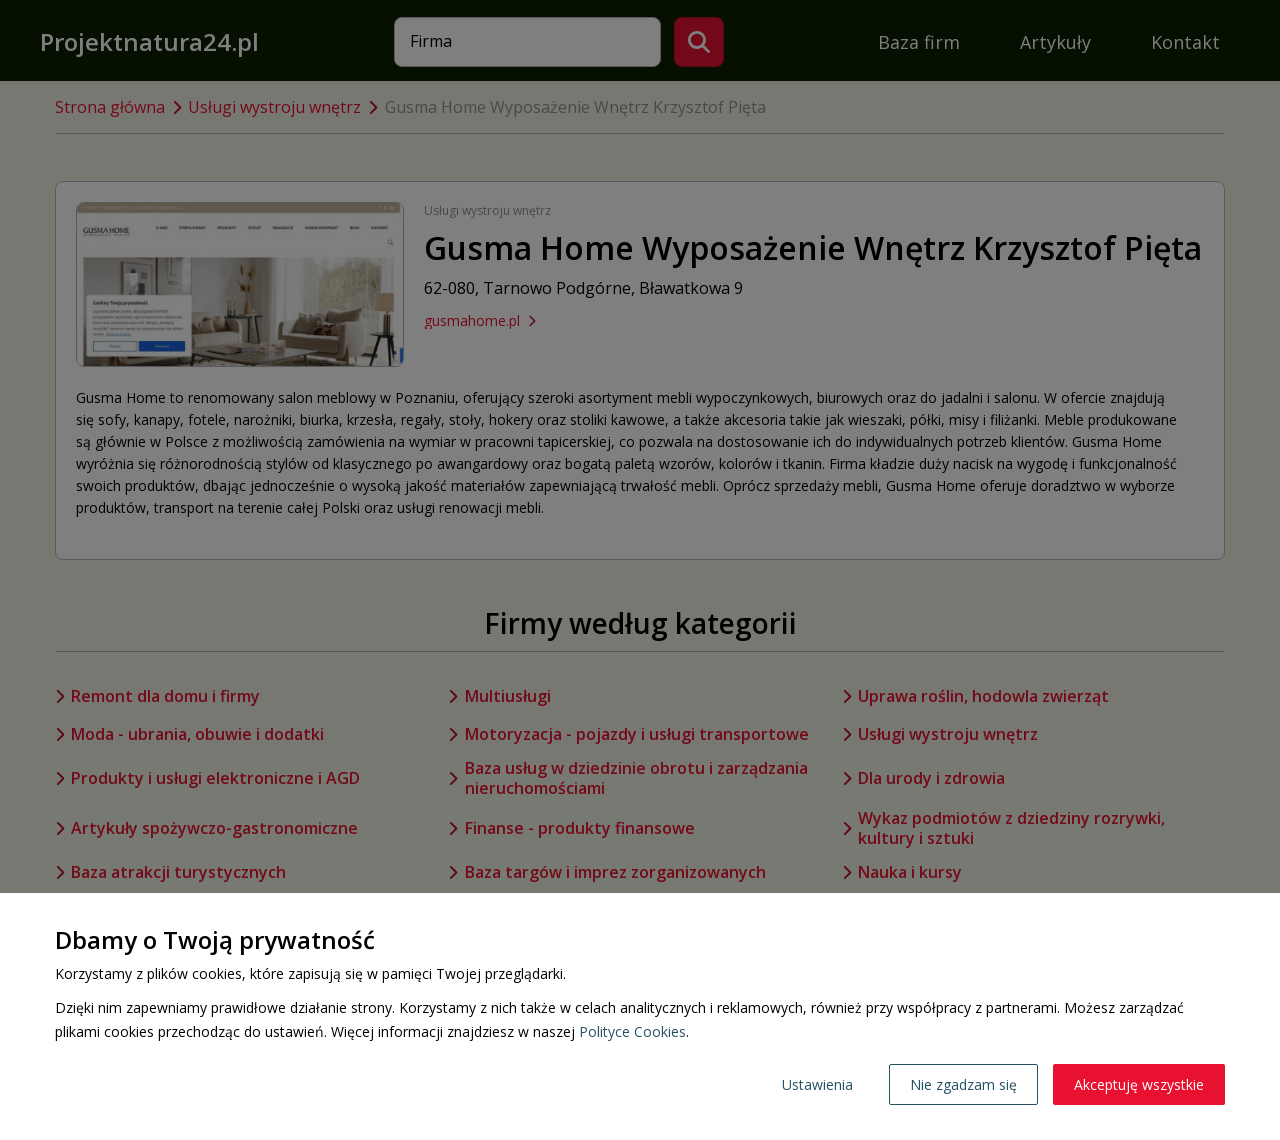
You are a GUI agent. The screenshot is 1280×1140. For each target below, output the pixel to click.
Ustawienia (817, 1084)
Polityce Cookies (632, 1031)
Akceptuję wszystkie (1139, 1084)
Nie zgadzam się (963, 1084)
